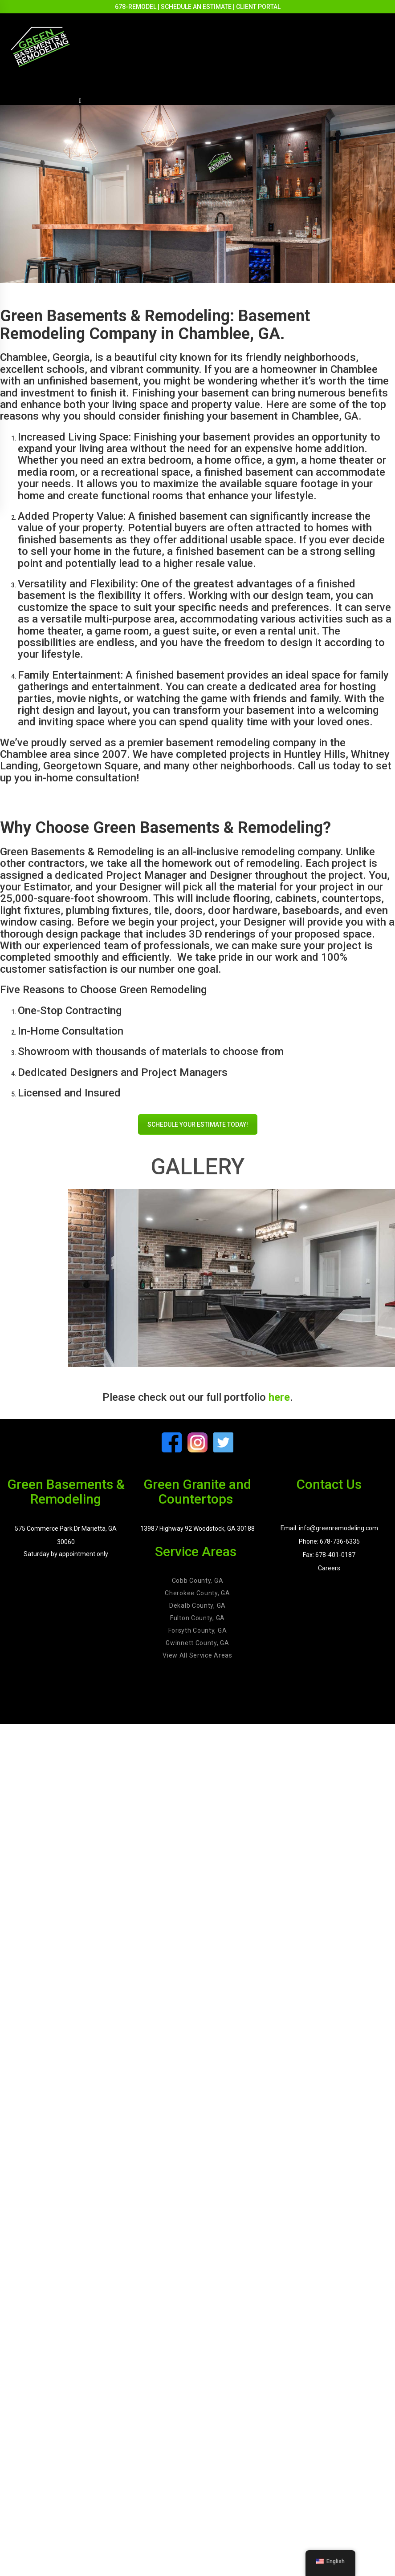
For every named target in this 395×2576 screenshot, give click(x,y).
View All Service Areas (197, 1655)
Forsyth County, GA (197, 1630)
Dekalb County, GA (197, 1605)
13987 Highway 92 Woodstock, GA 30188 (197, 1528)
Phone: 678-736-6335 (329, 1541)
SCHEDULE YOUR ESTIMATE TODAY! (197, 1124)
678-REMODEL (135, 6)
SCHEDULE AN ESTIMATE (196, 6)
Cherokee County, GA (197, 1593)
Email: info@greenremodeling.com (329, 1528)
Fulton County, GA (197, 1618)
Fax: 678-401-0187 (329, 1554)
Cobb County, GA (198, 1580)
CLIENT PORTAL (258, 6)
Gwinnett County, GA (197, 1642)
